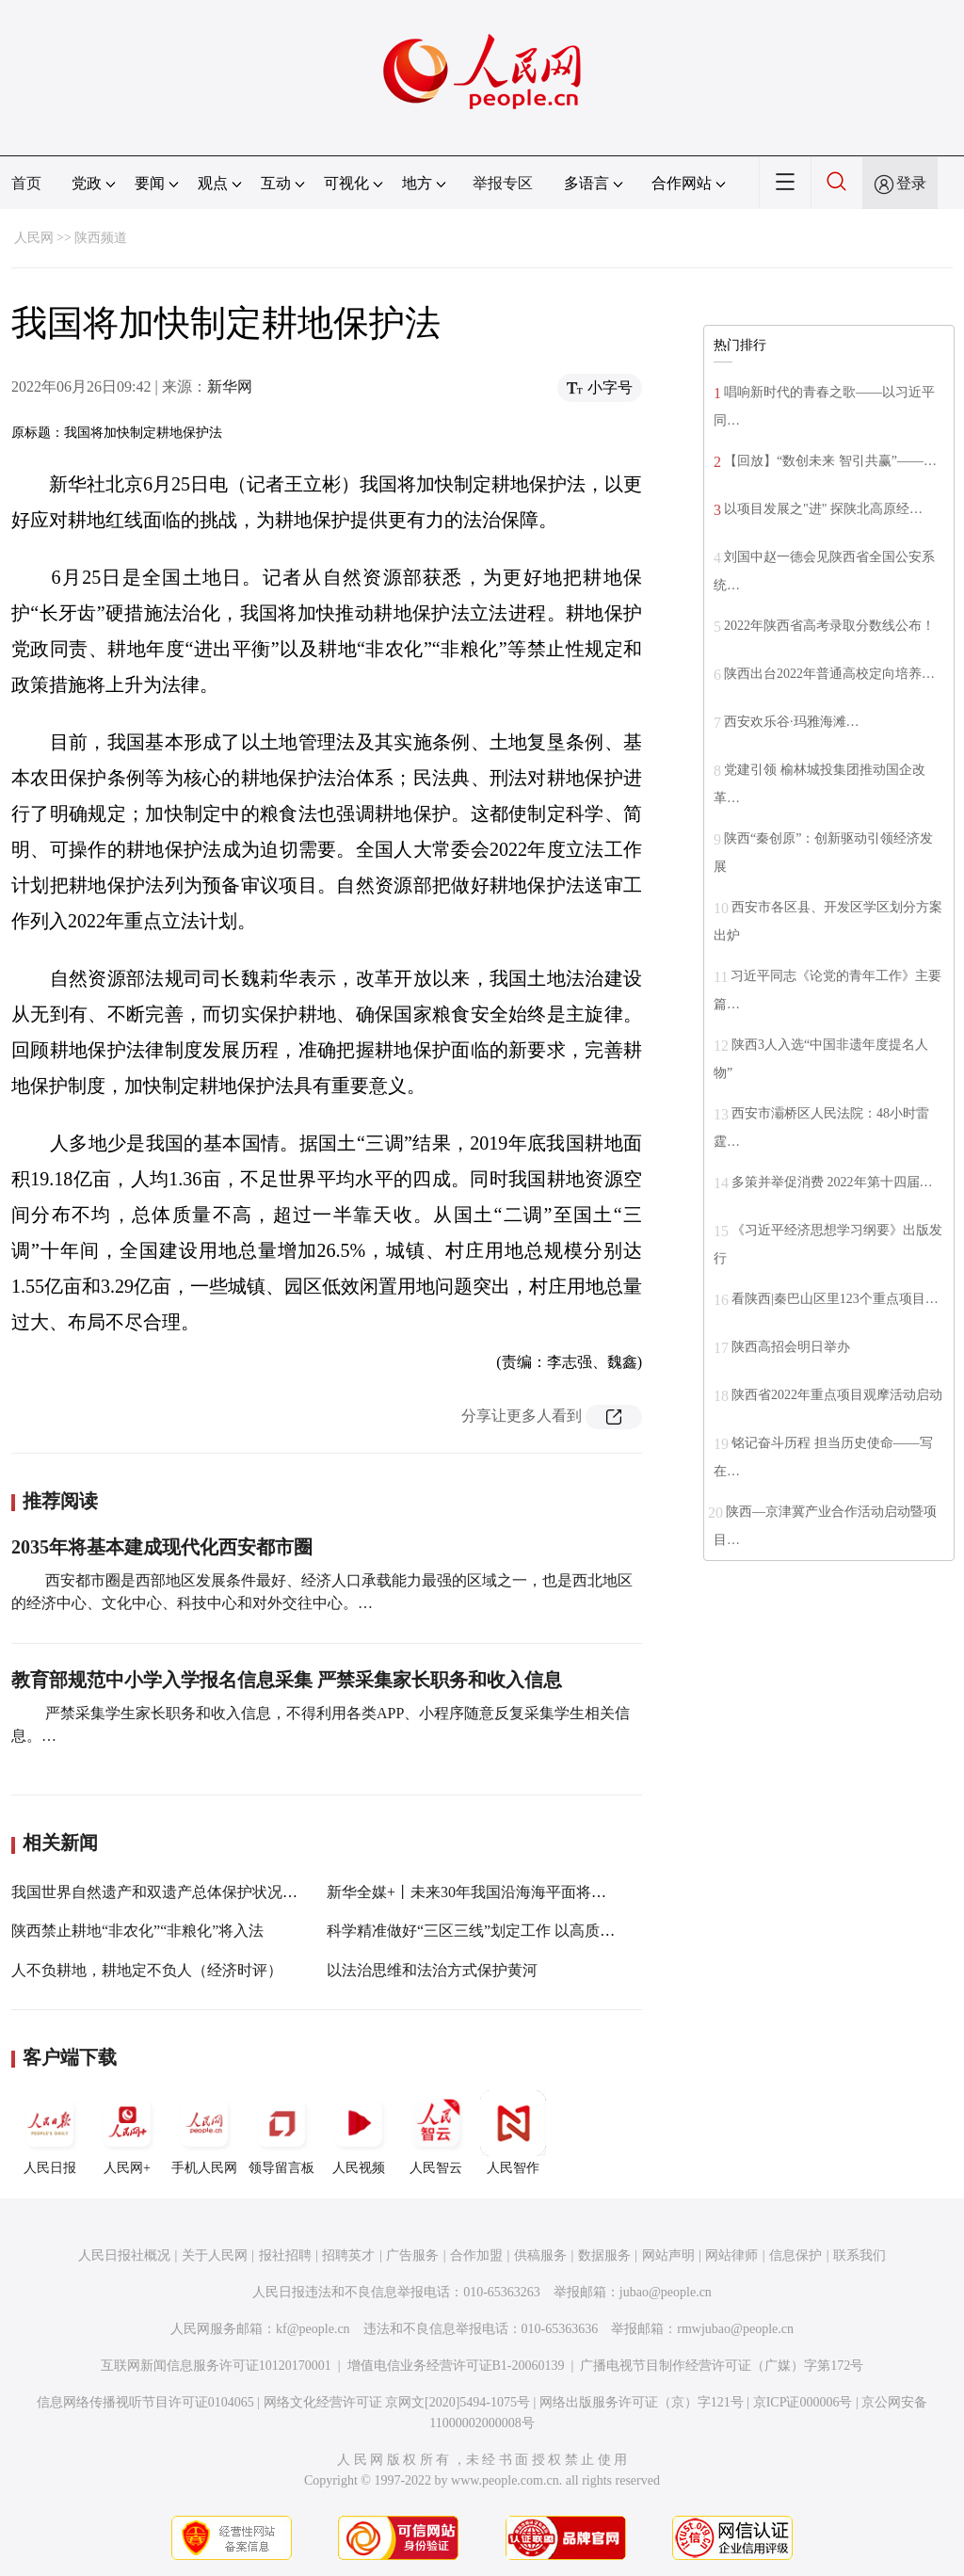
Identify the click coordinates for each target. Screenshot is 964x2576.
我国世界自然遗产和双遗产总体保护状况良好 (162, 1892)
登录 (911, 183)
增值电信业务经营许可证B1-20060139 (456, 2366)
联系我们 (859, 2255)
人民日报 (50, 2132)
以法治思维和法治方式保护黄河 (432, 1970)
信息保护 (795, 2255)
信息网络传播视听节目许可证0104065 (145, 2402)
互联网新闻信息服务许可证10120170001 (216, 2366)
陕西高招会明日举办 (790, 1347)
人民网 (34, 238)
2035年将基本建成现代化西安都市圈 (162, 1547)
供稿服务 (540, 2255)
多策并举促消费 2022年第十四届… (832, 1182)
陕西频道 (100, 238)
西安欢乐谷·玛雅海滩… (792, 722)
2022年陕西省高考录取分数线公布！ (829, 626)
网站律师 (731, 2255)
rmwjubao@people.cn (735, 2329)
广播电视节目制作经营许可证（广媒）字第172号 (721, 2366)
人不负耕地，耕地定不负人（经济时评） (146, 1970)
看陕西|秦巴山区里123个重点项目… (835, 1299)
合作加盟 (476, 2255)
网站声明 (668, 2255)
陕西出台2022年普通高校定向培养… (829, 674)
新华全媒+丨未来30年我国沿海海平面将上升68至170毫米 (515, 1892)
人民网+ (127, 2132)
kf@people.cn (313, 2329)
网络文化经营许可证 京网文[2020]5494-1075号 (397, 2402)
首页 (26, 183)
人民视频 (359, 2132)
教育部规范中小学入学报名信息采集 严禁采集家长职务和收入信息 (286, 1679)
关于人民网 (215, 2255)
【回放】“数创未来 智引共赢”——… (830, 461)
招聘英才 (348, 2255)
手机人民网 (204, 2132)
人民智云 (436, 2132)
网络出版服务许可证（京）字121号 (641, 2402)
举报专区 (503, 183)
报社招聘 (285, 2255)
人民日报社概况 (124, 2255)
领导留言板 (281, 2132)
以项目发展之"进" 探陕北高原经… (823, 509)
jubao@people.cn (665, 2292)
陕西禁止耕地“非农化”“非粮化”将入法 (137, 1931)
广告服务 (412, 2255)
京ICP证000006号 (803, 2402)
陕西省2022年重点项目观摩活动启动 (836, 1395)
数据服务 (604, 2255)
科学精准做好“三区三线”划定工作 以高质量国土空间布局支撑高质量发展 (569, 1931)
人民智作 (513, 2132)
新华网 (229, 386)
